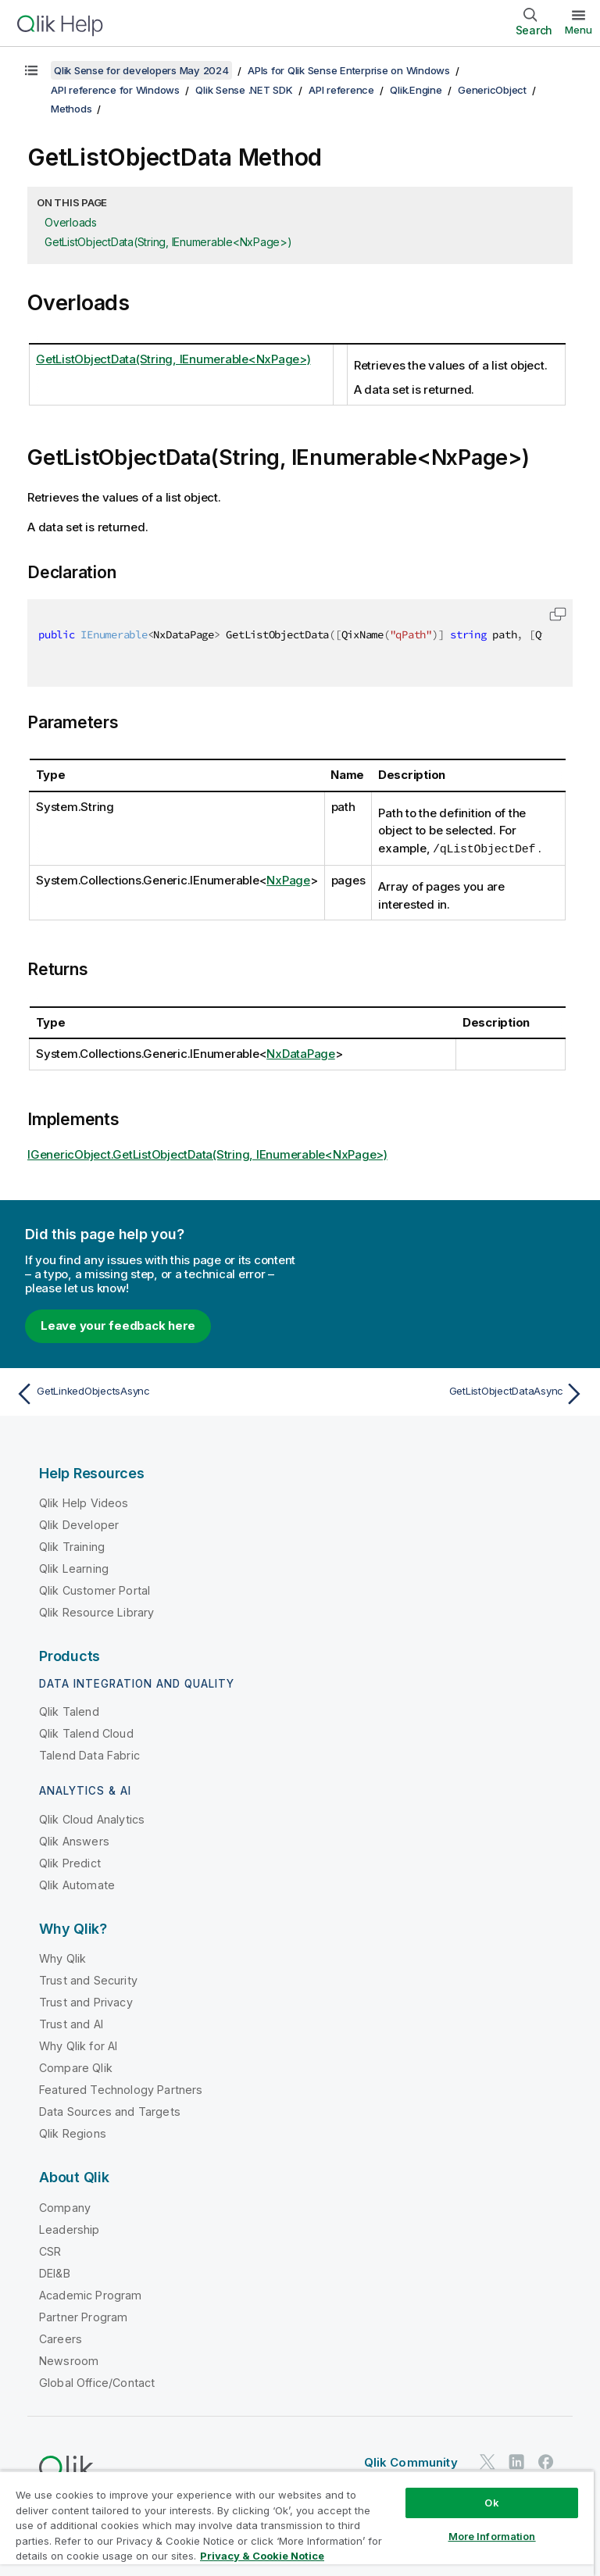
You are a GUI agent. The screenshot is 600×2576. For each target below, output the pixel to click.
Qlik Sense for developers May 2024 (141, 70)
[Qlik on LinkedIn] (516, 2461)
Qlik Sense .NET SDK (243, 90)
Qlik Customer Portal (94, 1589)
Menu (578, 29)
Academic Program (90, 2294)
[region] (297, 2523)
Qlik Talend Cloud (86, 1732)
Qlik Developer (79, 1524)
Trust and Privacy (86, 2001)
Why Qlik (62, 1957)
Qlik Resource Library (96, 1611)
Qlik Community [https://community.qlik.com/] (411, 2461)
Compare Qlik (75, 2067)
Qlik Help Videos (84, 1502)
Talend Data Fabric (89, 1754)
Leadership (69, 2228)
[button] (558, 614)
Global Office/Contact (97, 2381)
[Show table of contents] (31, 70)
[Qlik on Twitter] (487, 2461)
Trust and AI (71, 2023)
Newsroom (68, 2360)
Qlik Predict (70, 1862)
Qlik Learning (74, 1567)
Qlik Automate (77, 1884)
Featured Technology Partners (120, 2088)
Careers (60, 2338)
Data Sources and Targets (109, 2110)
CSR (50, 2250)
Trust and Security (88, 1979)
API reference (341, 90)
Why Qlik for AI (78, 2045)
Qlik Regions (72, 2132)
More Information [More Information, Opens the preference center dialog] (492, 2536)
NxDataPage (300, 1052)
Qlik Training (72, 1545)
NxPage (288, 879)
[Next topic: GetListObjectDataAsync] (446, 1393)
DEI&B (54, 2272)
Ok (491, 2502)
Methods (71, 108)
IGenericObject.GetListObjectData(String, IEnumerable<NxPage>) (207, 1153)
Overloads (71, 222)
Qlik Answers (74, 1840)
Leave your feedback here (118, 1324)
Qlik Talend (69, 1710)
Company (65, 2206)
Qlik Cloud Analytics (92, 1818)
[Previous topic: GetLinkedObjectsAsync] (153, 1393)
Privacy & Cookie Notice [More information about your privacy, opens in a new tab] (262, 2555)
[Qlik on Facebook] (546, 2461)
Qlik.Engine (415, 90)
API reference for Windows (115, 90)
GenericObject (492, 90)
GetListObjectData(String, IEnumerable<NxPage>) (168, 241)
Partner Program (83, 2316)
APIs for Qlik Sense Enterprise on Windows (349, 70)
